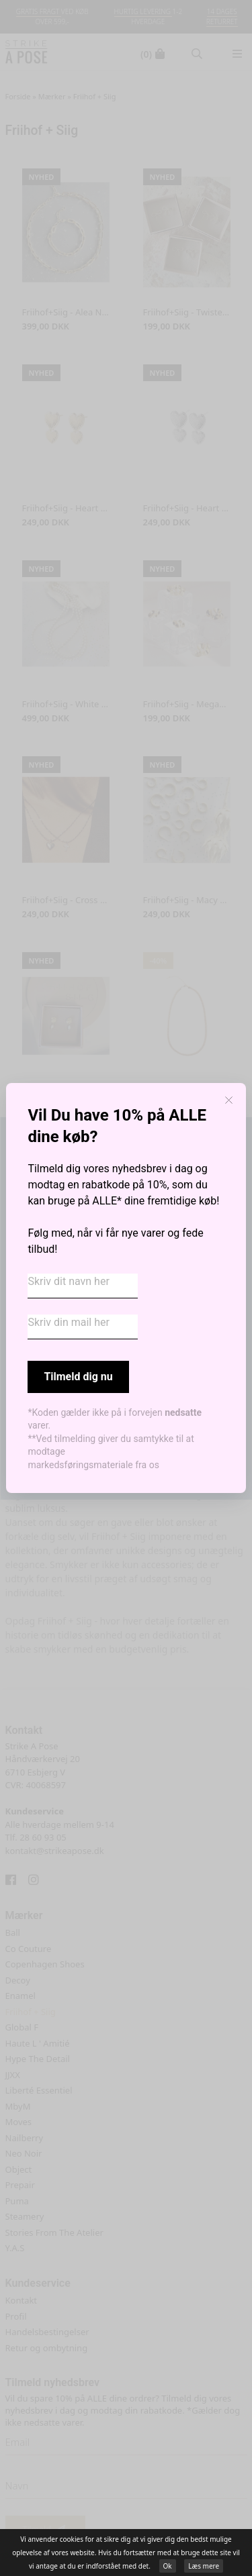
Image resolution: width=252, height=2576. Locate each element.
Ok (167, 2566)
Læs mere (203, 2566)
